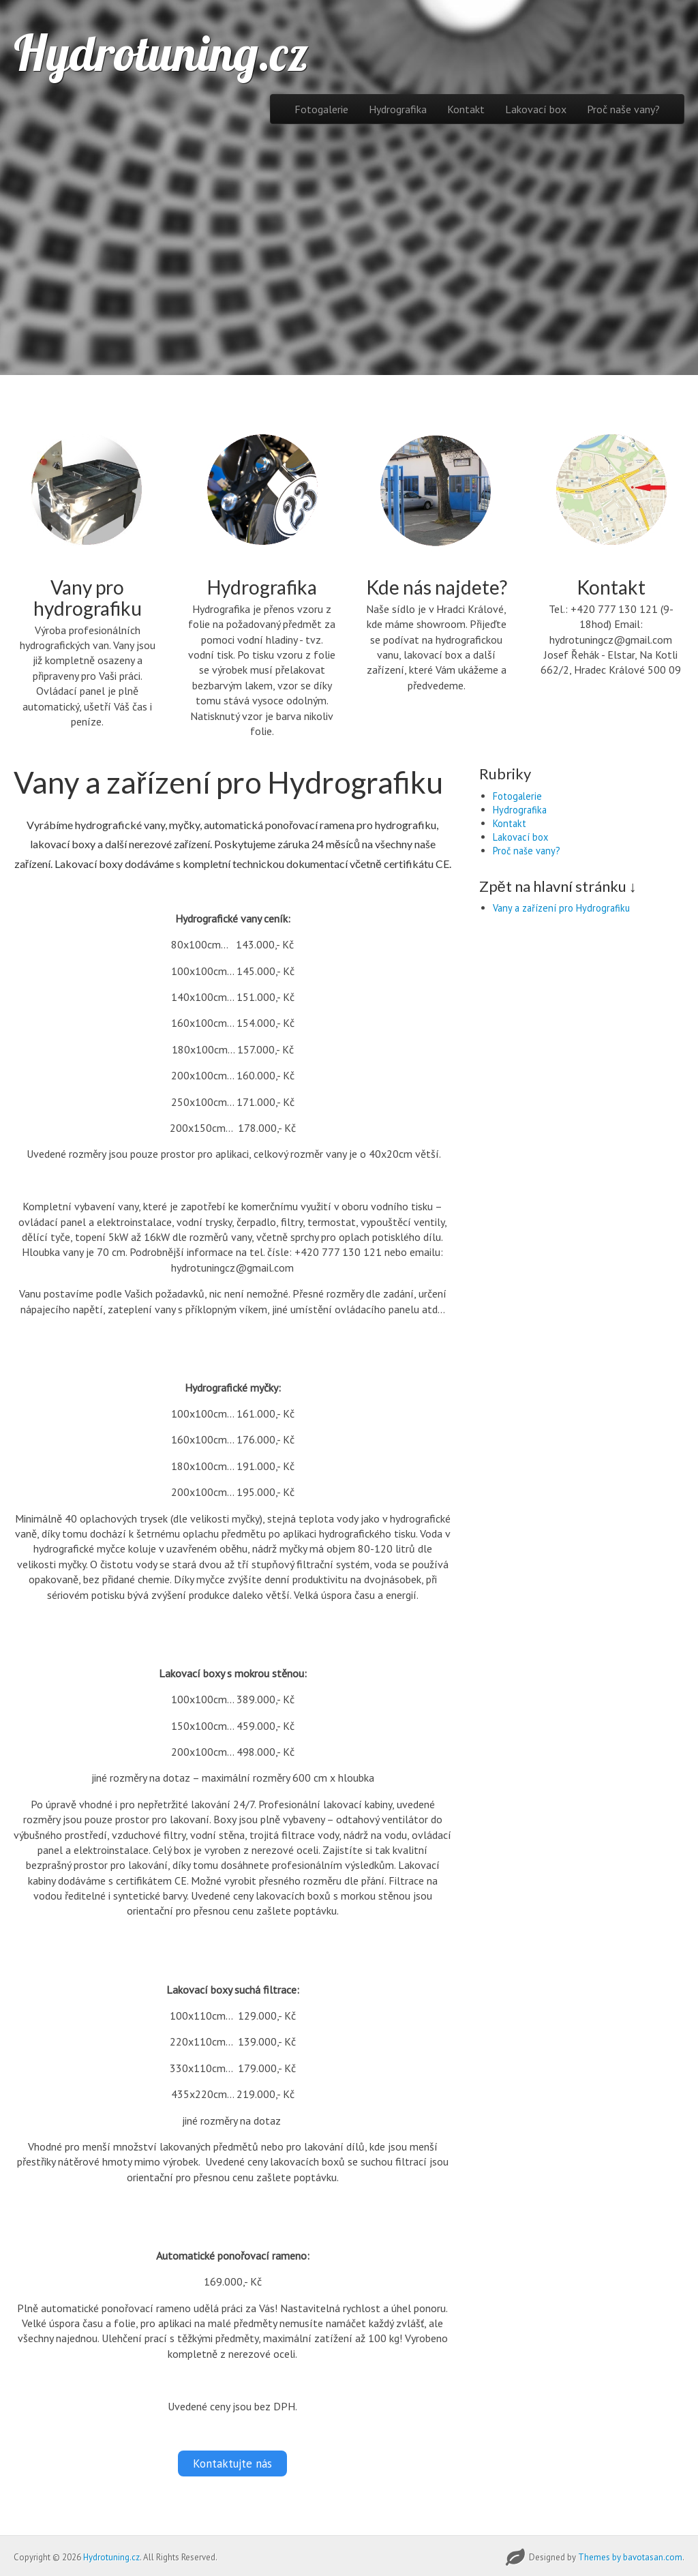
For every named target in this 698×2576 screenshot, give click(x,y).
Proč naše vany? (623, 109)
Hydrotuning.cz (161, 52)
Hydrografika (398, 109)
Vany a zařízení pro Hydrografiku (561, 907)
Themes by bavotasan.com (630, 2554)
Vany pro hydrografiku (87, 597)
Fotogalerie (321, 109)
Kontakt (466, 109)
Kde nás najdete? (436, 587)
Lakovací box (535, 109)
